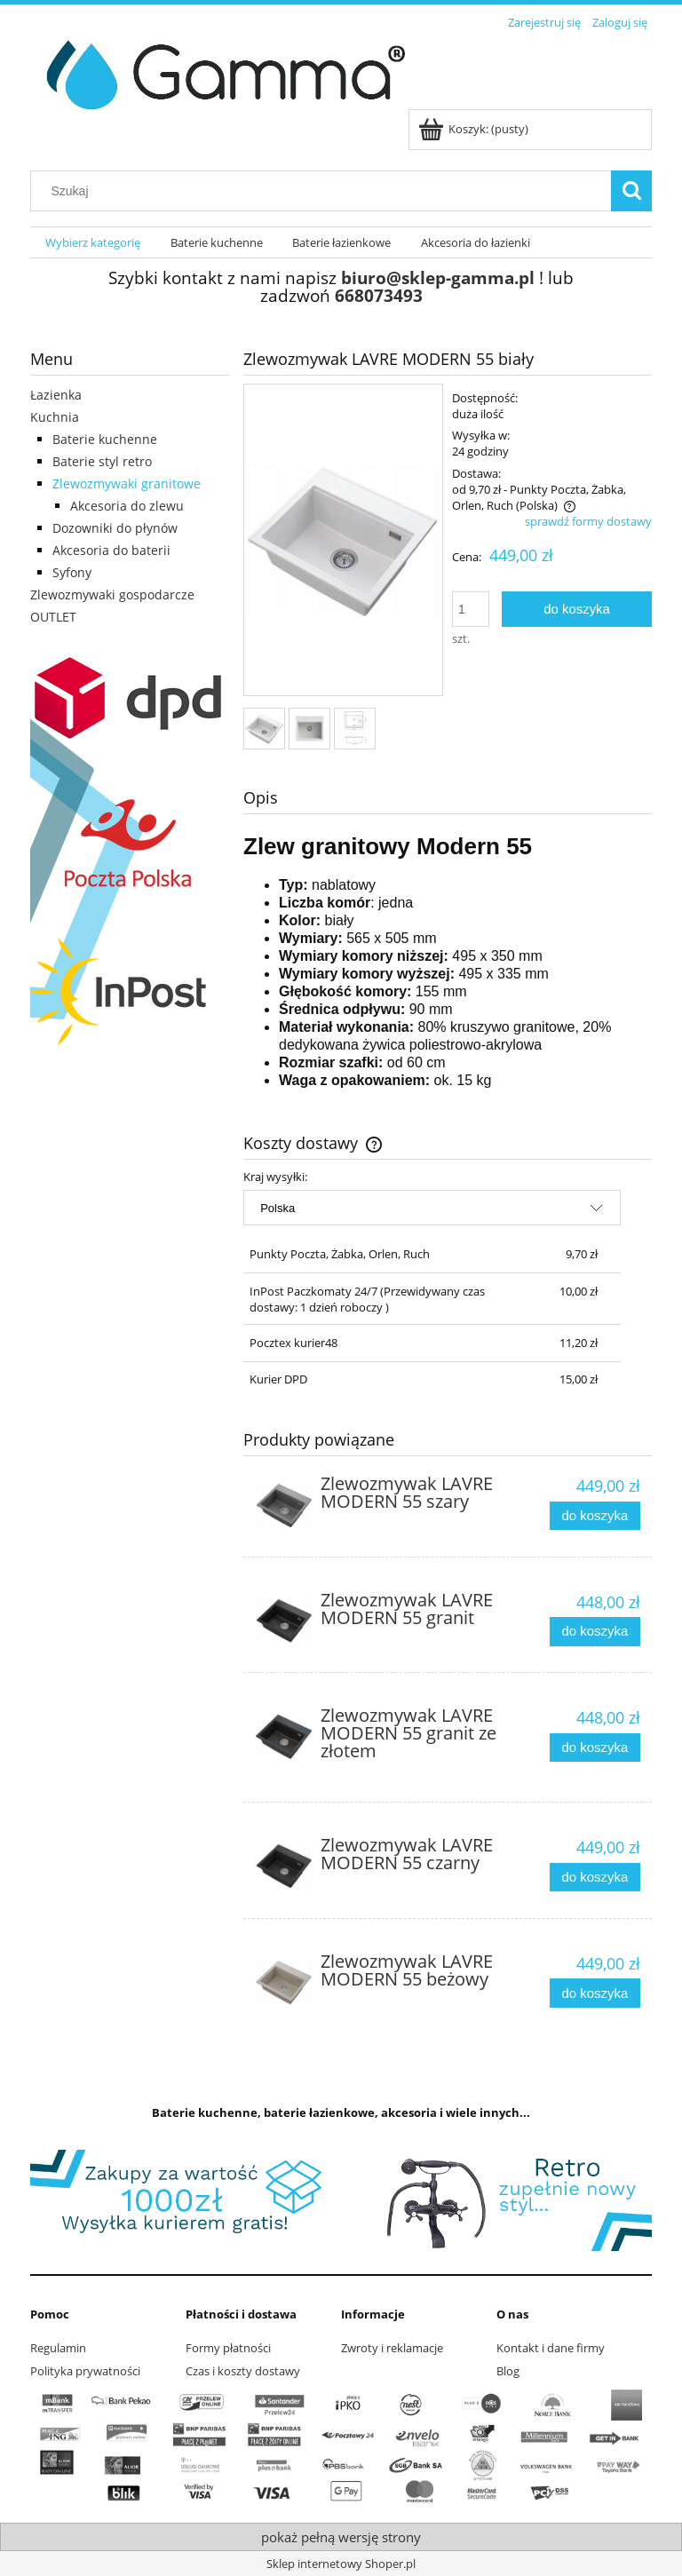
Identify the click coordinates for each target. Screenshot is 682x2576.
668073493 (379, 295)
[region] (341, 2200)
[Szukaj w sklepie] (325, 190)
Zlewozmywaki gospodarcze (112, 594)
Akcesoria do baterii (111, 550)
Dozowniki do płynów (115, 527)
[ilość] (470, 609)
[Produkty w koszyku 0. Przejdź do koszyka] (474, 129)
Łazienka (56, 394)
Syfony (71, 572)
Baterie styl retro (102, 461)
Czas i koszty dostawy (243, 2371)
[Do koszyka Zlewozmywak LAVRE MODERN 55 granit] (595, 1631)
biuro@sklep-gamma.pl (438, 277)
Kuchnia (54, 416)
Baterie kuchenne (104, 439)
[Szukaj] (631, 190)
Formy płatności (228, 2348)
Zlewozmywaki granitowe (126, 483)
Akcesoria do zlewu (127, 505)
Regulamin (58, 2348)
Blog (507, 2371)
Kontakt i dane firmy (550, 2348)
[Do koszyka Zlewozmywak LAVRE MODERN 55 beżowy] (595, 1993)
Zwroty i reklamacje (392, 2348)
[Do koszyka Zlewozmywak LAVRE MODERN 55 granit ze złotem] (595, 1748)
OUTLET (53, 616)
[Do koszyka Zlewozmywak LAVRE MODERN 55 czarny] (595, 1877)
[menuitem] (92, 242)
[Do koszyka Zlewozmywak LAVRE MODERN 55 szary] (595, 1516)
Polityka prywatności (85, 2371)
